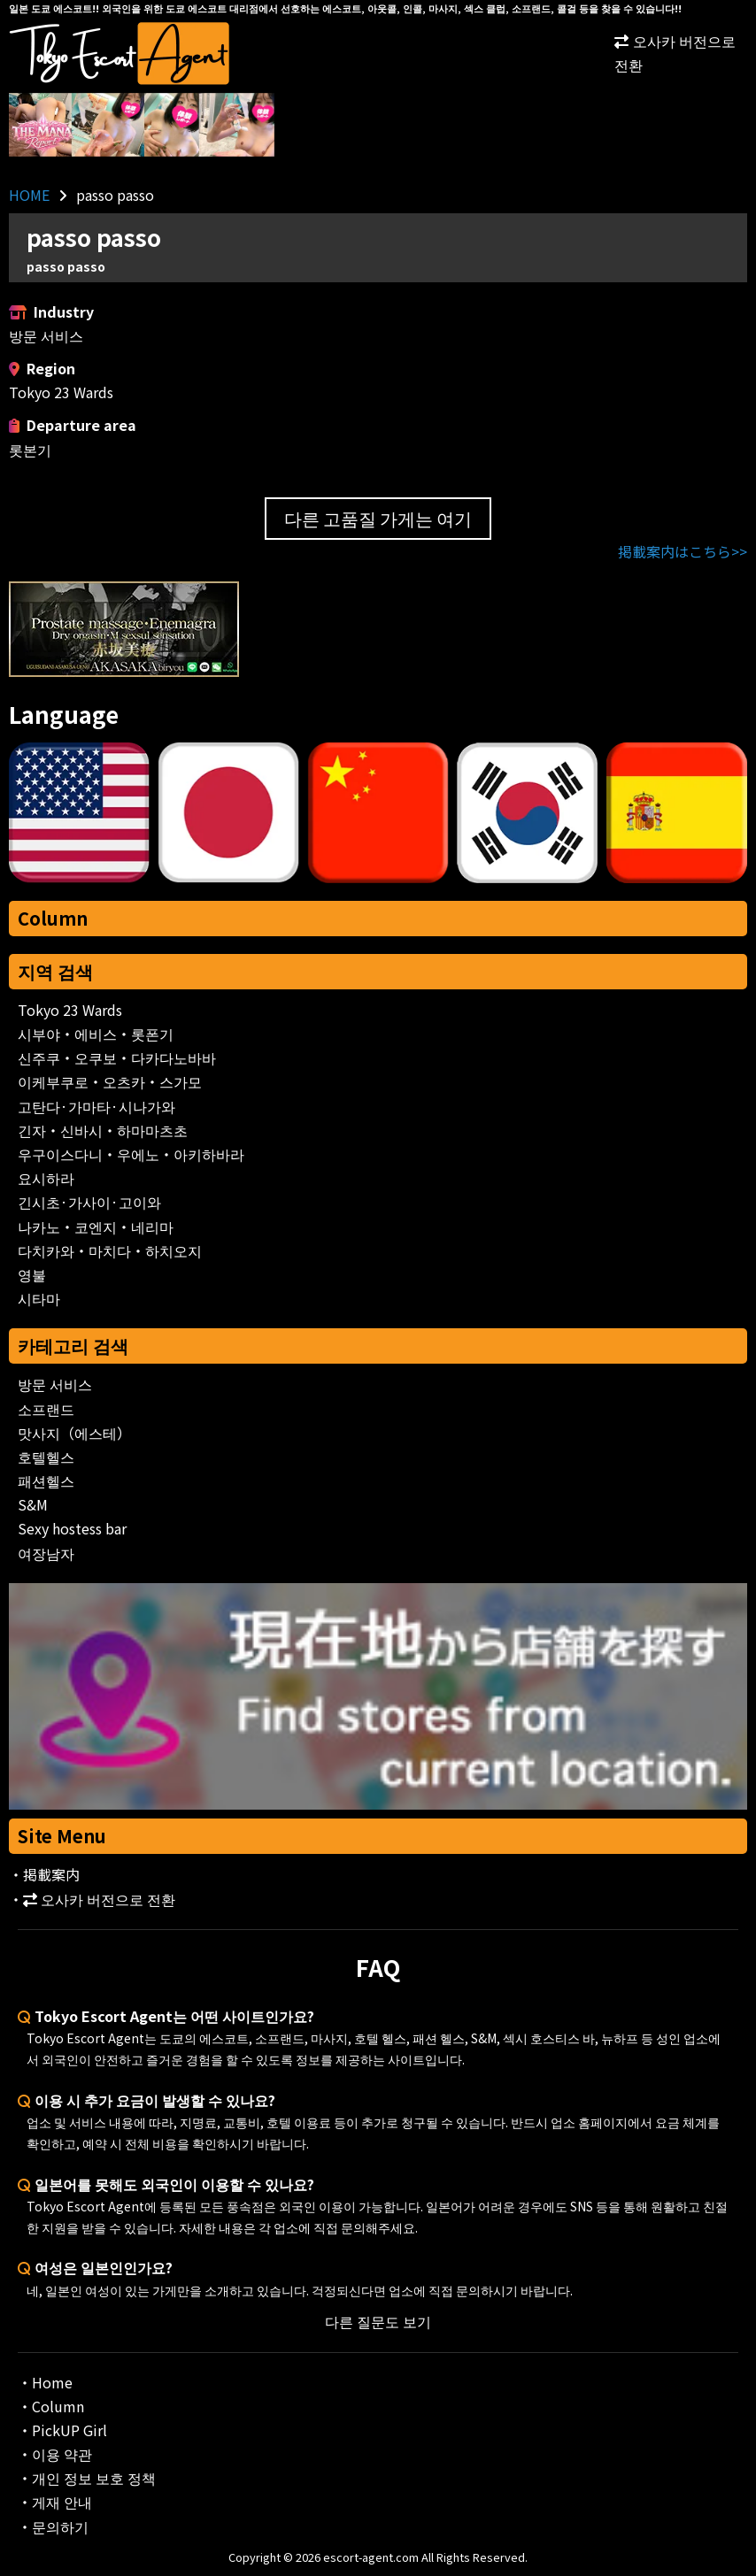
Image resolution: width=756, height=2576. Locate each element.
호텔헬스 (46, 1456)
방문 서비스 (55, 1384)
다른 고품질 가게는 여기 (378, 518)
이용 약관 (62, 2454)
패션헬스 (46, 1480)
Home (52, 2382)
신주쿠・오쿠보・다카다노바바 (117, 1057)
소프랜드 (46, 1408)
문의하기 (60, 2526)
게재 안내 (62, 2501)
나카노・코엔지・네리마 (96, 1226)
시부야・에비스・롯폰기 (96, 1033)
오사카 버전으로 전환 (675, 52)
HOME (29, 194)
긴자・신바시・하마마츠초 (103, 1130)
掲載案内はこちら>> (682, 551)
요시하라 (46, 1177)
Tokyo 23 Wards (70, 1009)
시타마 (39, 1298)
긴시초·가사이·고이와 (89, 1201)
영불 (32, 1274)
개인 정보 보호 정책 (94, 2477)
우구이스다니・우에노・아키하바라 (131, 1154)
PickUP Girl (69, 2430)
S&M (33, 1504)
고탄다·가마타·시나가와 (96, 1106)
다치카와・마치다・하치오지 (110, 1250)
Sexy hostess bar (72, 1528)
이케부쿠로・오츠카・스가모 (110, 1081)
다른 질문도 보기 (378, 2321)
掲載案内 (51, 1874)
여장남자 (46, 1553)
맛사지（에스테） (74, 1432)
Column (53, 918)
